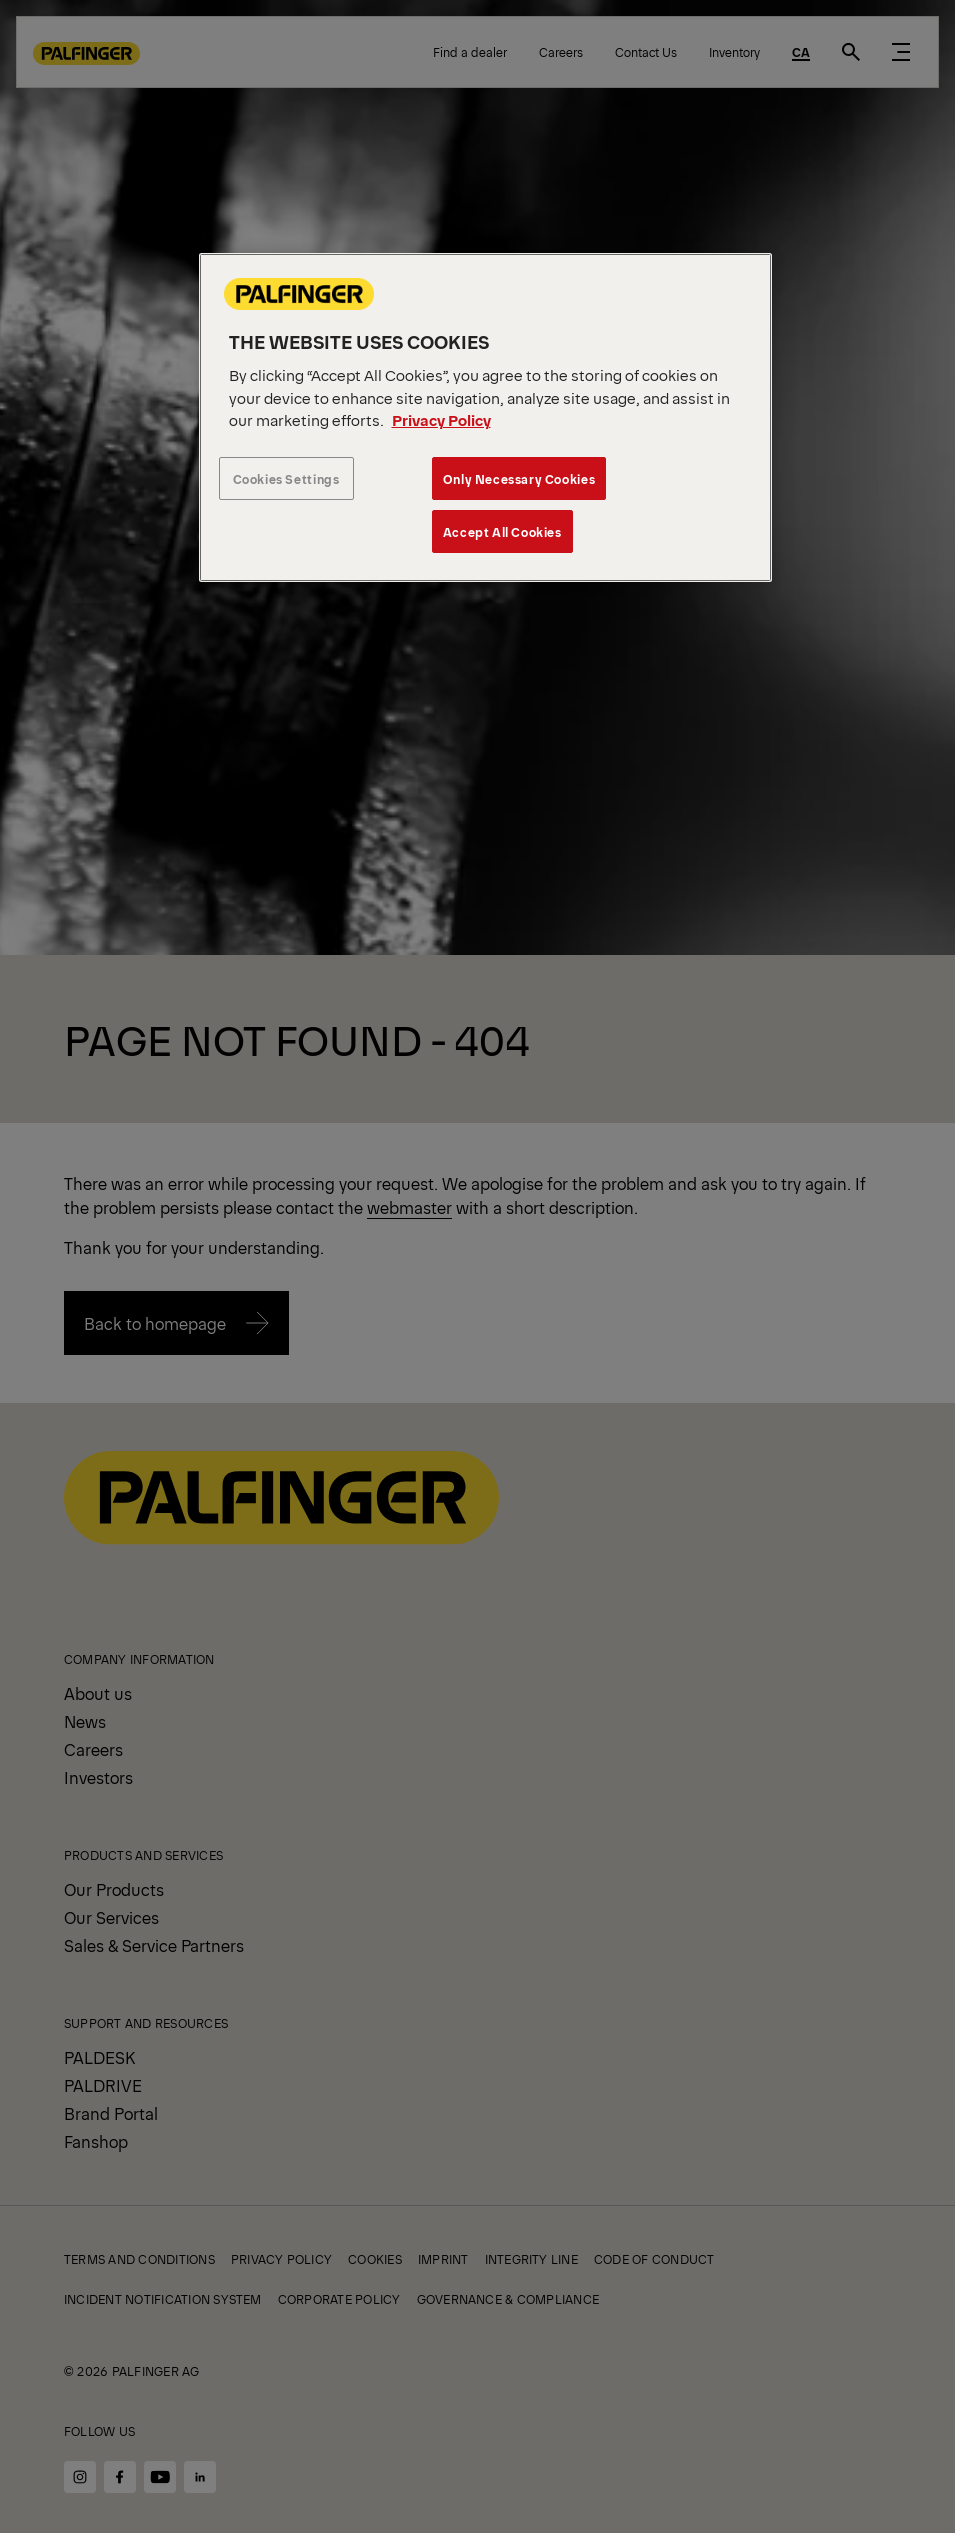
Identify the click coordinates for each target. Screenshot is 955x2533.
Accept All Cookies (502, 531)
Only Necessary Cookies (519, 478)
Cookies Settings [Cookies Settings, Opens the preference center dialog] (286, 478)
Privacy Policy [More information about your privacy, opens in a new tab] (441, 419)
